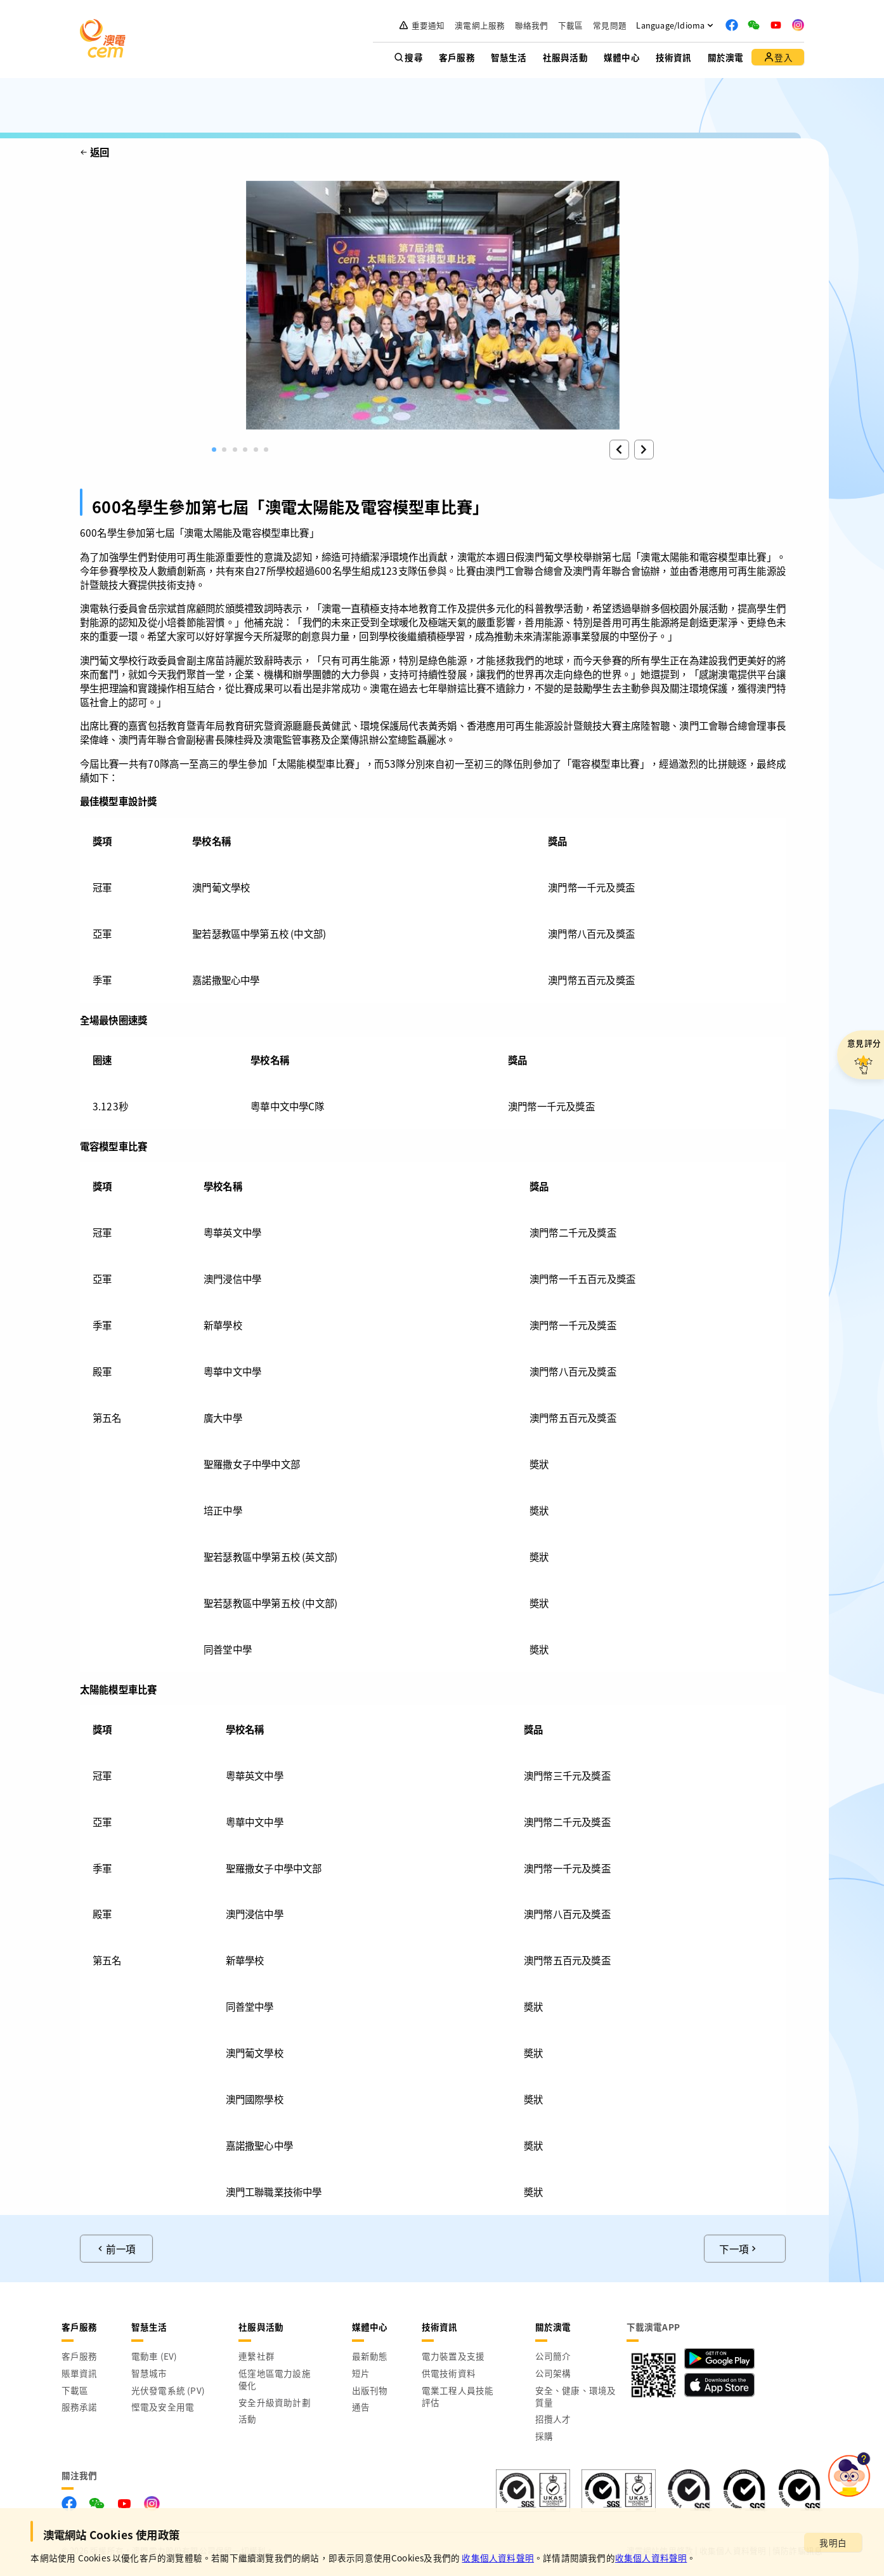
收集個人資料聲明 (498, 2557)
